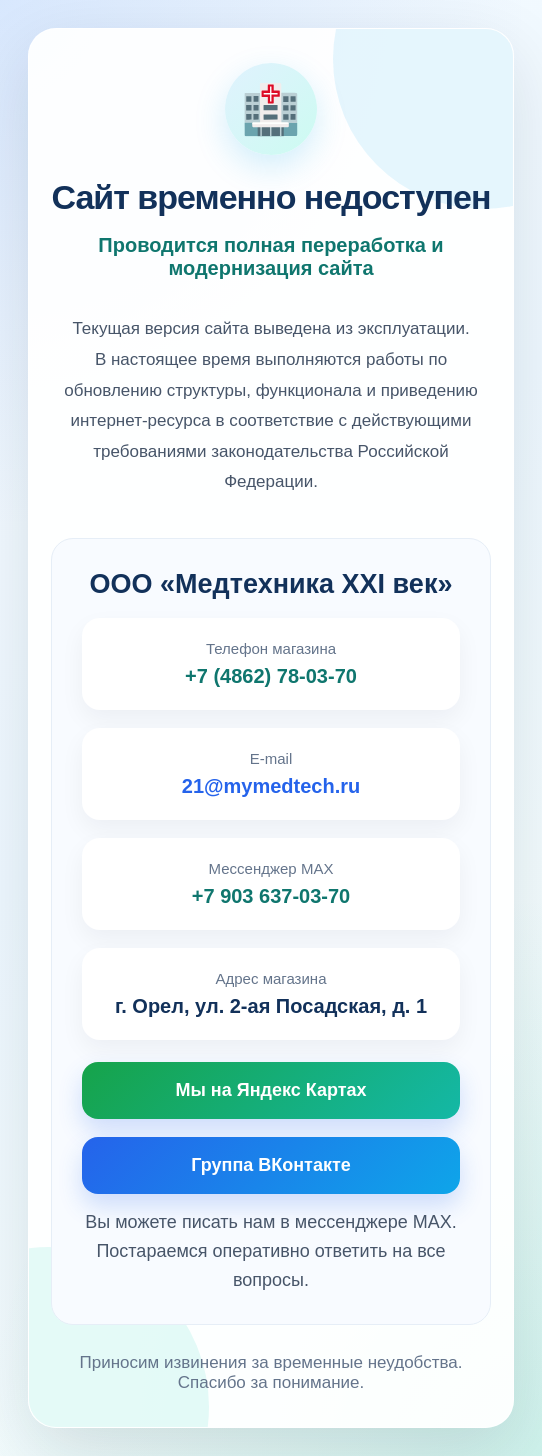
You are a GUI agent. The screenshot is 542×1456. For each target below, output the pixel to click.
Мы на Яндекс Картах (270, 1090)
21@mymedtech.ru (271, 786)
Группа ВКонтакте (271, 1165)
